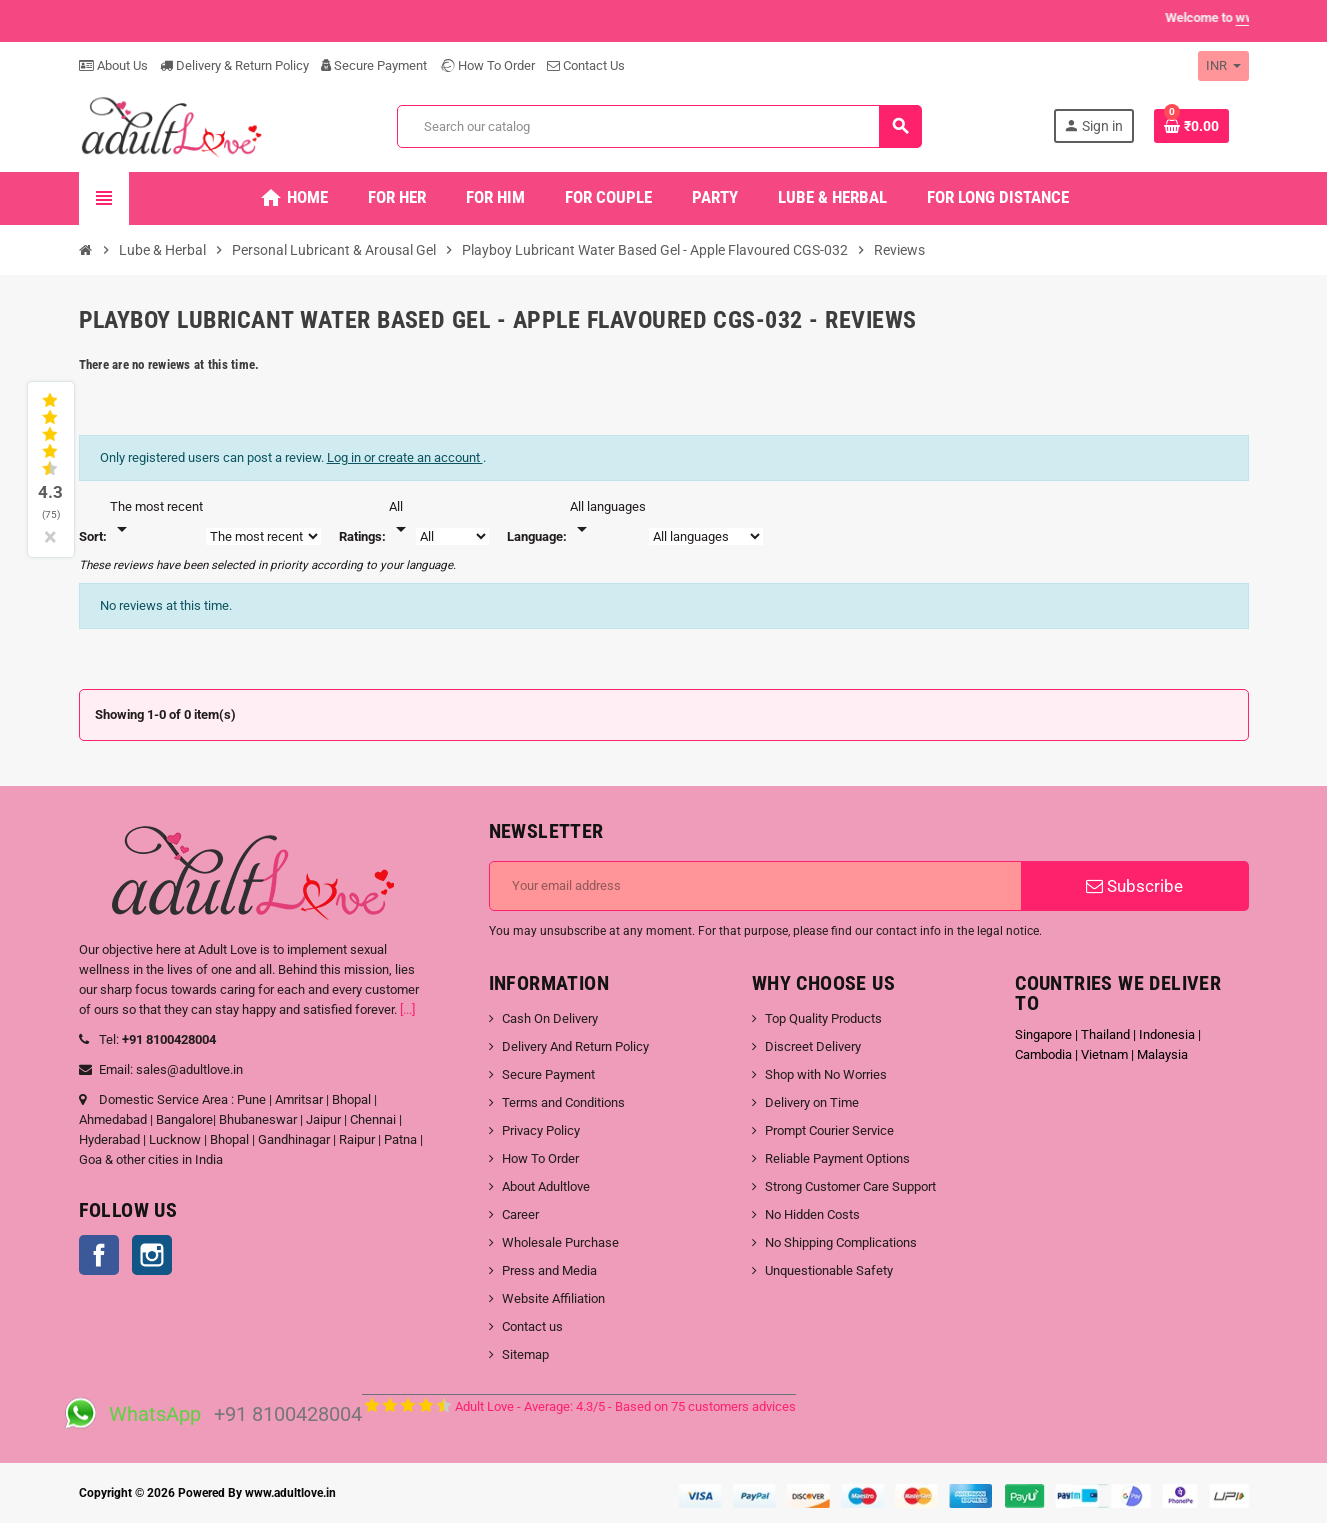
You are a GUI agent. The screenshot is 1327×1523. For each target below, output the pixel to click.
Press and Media (549, 1270)
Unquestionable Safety (829, 1270)
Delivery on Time (812, 1102)
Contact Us (586, 65)
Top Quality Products (823, 1018)
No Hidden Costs (812, 1214)
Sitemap (525, 1354)
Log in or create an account (405, 457)
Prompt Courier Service (829, 1130)
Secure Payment (374, 65)
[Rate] (401, 519)
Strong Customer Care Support (850, 1186)
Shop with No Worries (826, 1074)
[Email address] (755, 886)
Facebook (99, 1255)
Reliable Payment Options (837, 1158)
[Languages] (608, 519)
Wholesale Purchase (560, 1242)
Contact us (532, 1326)
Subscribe (1134, 886)
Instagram (152, 1255)
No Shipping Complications (841, 1242)
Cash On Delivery (550, 1018)
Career (520, 1214)
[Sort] (156, 519)
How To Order (487, 65)
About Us (113, 65)
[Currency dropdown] (1223, 66)
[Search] (659, 126)
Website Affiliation (553, 1298)
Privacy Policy (541, 1130)
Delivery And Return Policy (575, 1046)
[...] (407, 1009)
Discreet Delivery (813, 1046)
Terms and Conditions (563, 1102)
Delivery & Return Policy (234, 65)
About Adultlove (546, 1186)
